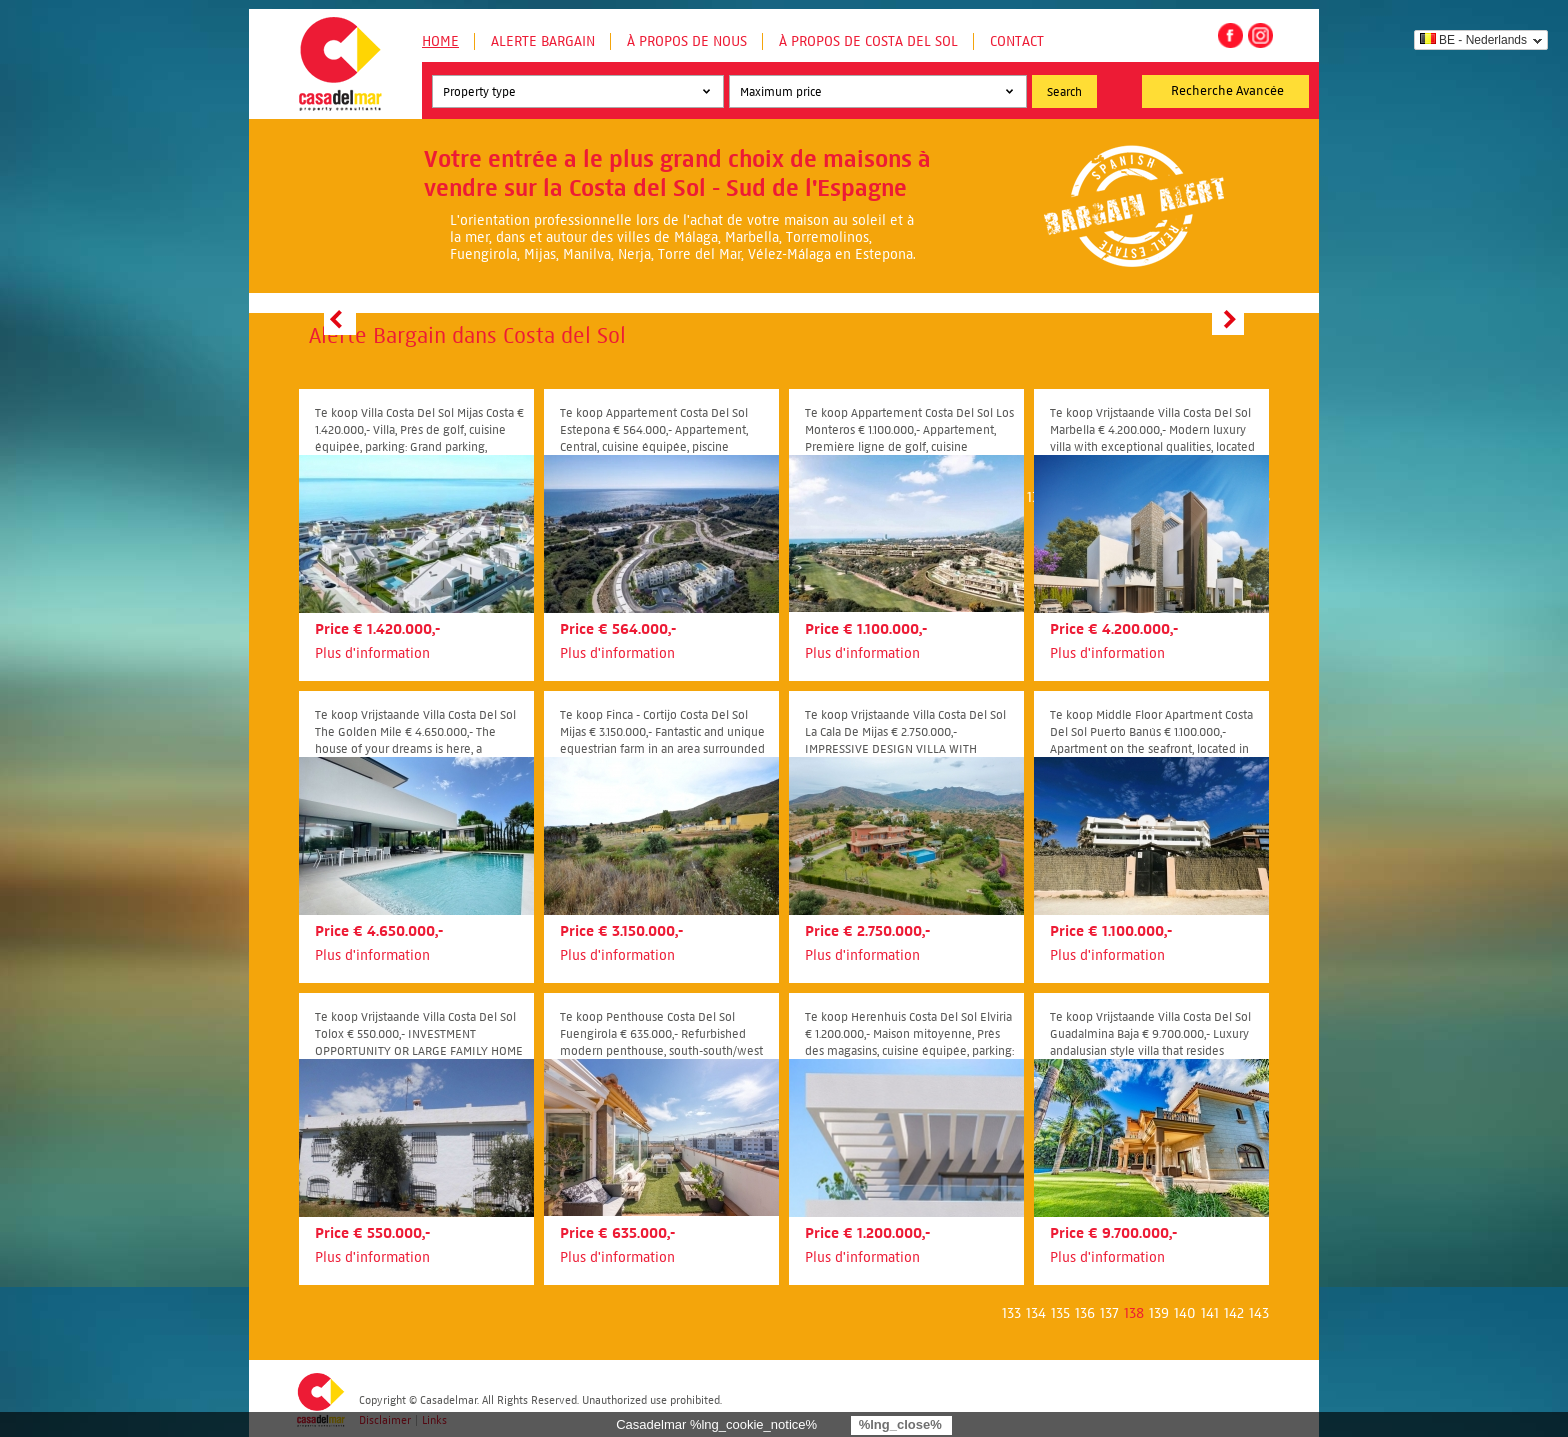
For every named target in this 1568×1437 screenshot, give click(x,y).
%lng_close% (900, 1424)
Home (440, 41)
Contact (1017, 41)
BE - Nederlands (1473, 40)
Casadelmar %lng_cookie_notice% (716, 1424)
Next (1228, 319)
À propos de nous (687, 41)
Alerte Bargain (543, 41)
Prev (340, 319)
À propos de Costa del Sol (868, 41)
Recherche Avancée (1227, 91)
